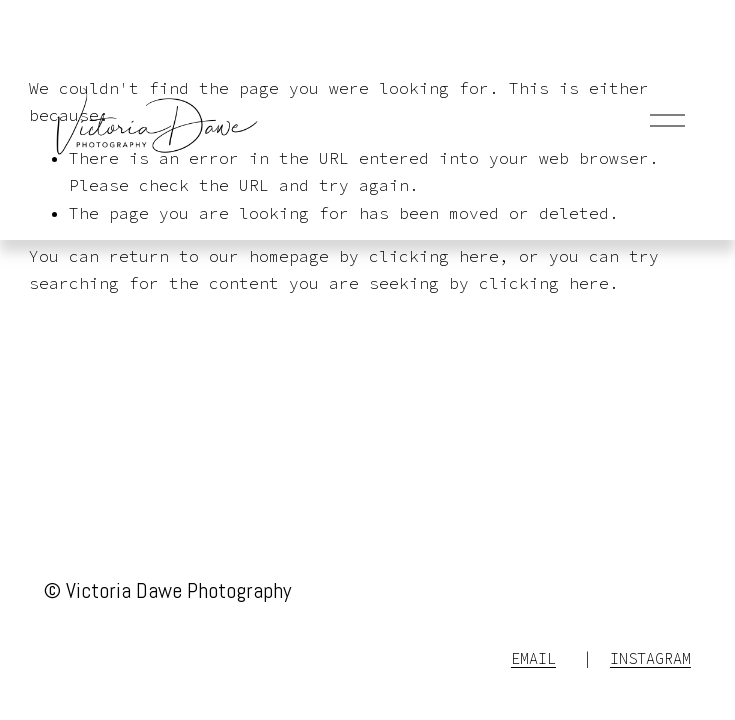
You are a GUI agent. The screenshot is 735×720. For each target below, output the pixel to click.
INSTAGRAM (650, 658)
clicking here (434, 256)
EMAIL (533, 658)
